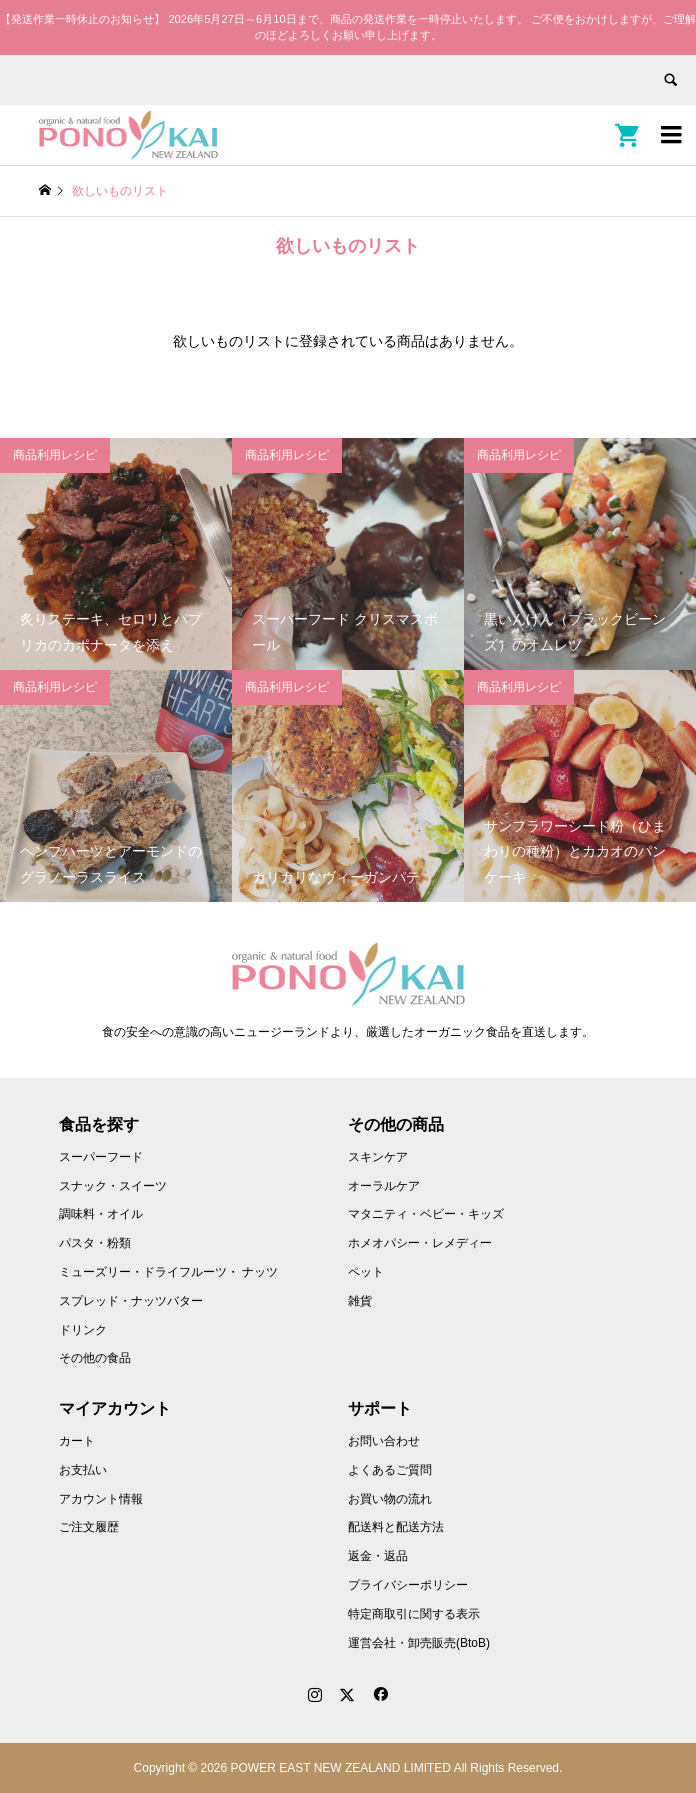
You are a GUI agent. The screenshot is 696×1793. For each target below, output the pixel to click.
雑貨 (360, 1301)
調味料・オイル (101, 1214)
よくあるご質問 (390, 1470)
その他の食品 (95, 1358)
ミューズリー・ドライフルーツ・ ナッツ (168, 1272)
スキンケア (378, 1157)
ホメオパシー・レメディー (420, 1243)
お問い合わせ (384, 1441)
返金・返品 (378, 1556)
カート (77, 1441)
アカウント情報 (101, 1499)
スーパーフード (101, 1157)
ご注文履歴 (89, 1527)
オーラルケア (384, 1186)
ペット (366, 1272)
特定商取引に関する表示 (414, 1614)
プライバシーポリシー (408, 1585)
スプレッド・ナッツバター (131, 1301)
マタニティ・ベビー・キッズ (426, 1214)
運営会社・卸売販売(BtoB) (419, 1643)
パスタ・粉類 (95, 1243)
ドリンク (83, 1330)
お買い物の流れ (390, 1499)
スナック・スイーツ (113, 1186)
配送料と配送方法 (396, 1527)
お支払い (83, 1470)
